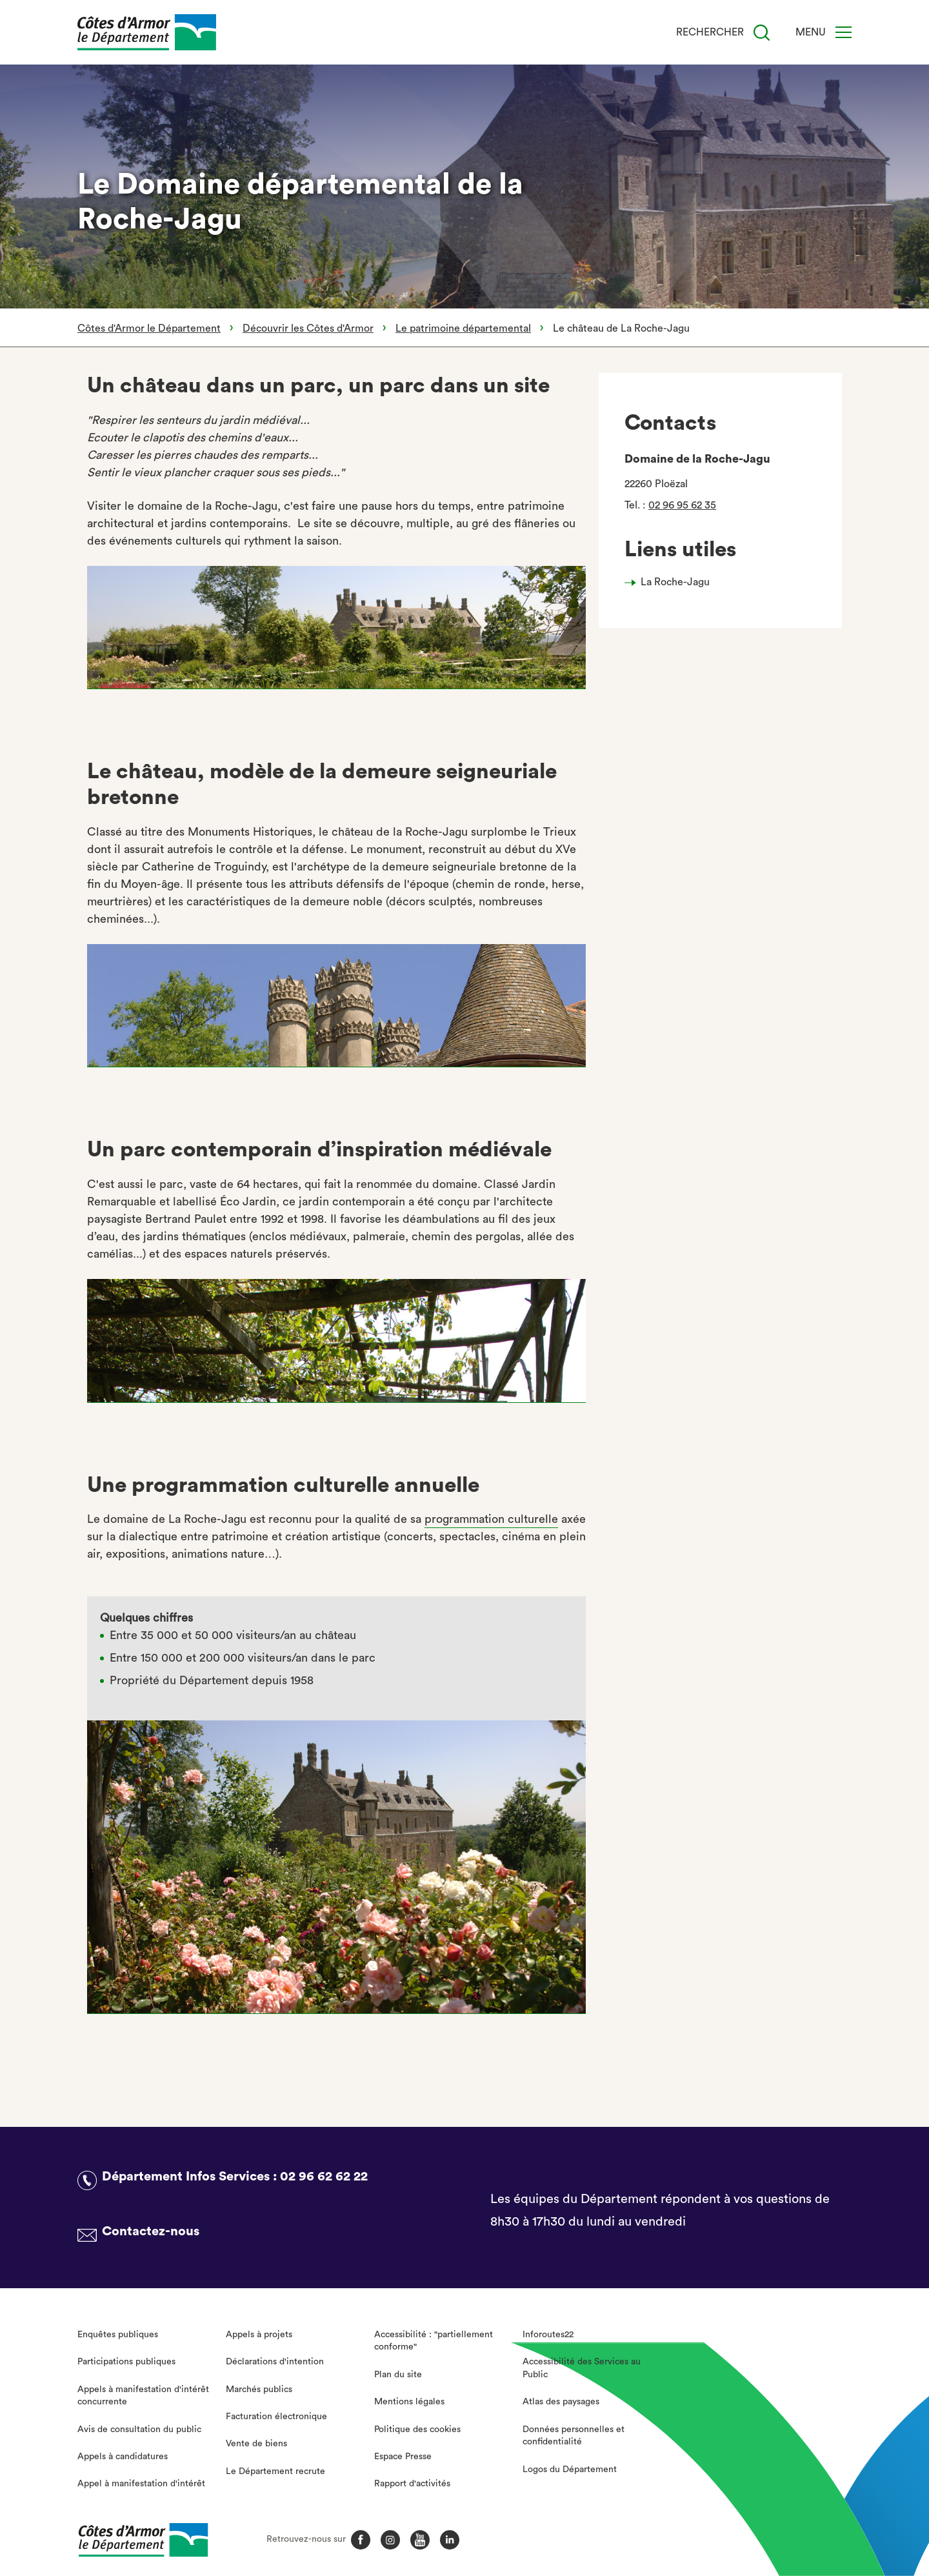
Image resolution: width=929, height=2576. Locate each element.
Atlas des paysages (561, 2401)
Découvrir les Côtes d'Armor (308, 328)
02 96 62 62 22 (324, 2176)
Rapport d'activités (412, 2483)
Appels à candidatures (122, 2456)
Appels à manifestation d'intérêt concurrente (143, 2396)
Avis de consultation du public (139, 2429)
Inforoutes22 (548, 2334)
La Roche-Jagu (675, 582)
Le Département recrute (275, 2471)
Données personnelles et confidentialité (573, 2436)
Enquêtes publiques (117, 2334)
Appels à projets (259, 2334)
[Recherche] (762, 33)
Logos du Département (570, 2469)
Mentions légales (409, 2401)
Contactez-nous (150, 2231)
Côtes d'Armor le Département (149, 328)
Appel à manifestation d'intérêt (141, 2483)
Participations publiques (126, 2361)
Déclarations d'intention (275, 2361)
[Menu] (843, 32)
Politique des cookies (417, 2429)
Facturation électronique (276, 2416)
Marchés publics (259, 2389)
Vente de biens (256, 2443)
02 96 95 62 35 (682, 505)
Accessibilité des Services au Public (582, 2368)
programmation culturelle (491, 1519)
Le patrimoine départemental (463, 328)
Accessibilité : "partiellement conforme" (433, 2341)
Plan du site (398, 2374)
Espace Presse (403, 2456)
